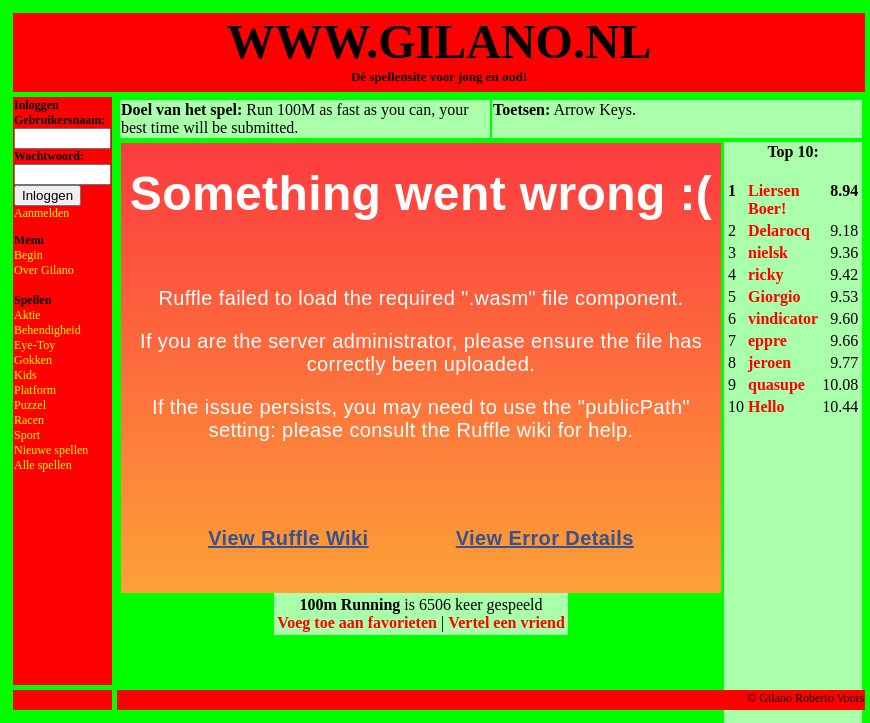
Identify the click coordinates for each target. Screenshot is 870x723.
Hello (766, 406)
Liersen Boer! (774, 199)
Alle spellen (43, 465)
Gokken (33, 360)
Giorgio (774, 296)
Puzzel (30, 405)
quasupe (776, 384)
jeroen (769, 362)
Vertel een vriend (506, 622)
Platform (35, 390)
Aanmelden (41, 213)
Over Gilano (44, 270)
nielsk (768, 252)
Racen (29, 420)
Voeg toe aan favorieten (357, 622)
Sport (27, 435)
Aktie (27, 315)
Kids (25, 375)
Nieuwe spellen (51, 450)
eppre (767, 340)
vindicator (783, 318)
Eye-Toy (34, 345)
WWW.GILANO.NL (439, 41)
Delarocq (779, 230)
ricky (766, 274)
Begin (28, 255)
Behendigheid (47, 330)
